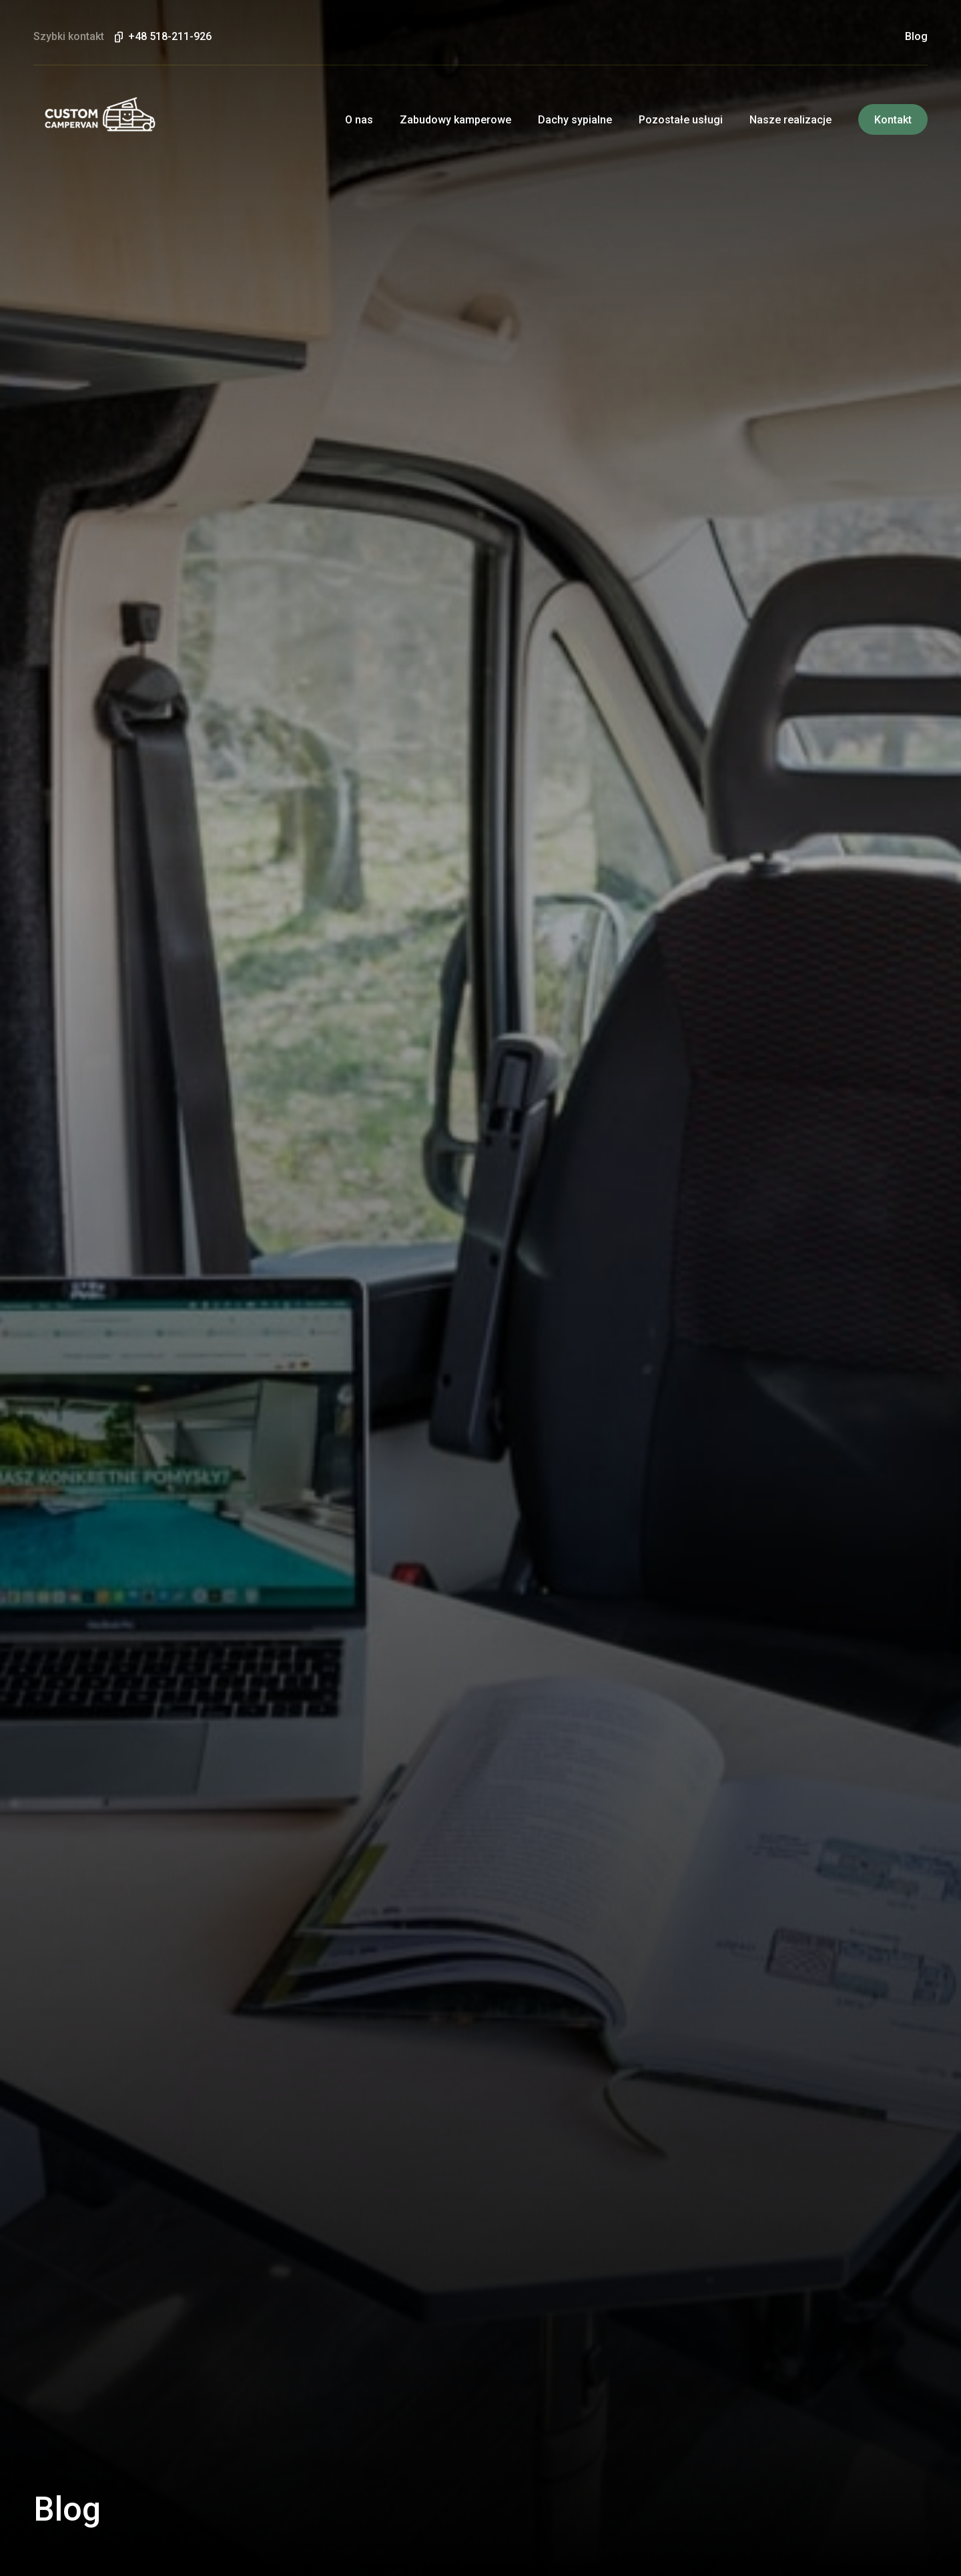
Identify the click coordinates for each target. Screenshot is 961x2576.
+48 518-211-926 (170, 37)
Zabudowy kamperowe (455, 119)
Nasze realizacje (790, 119)
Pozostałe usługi (681, 119)
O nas (359, 119)
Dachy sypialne (575, 119)
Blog (916, 37)
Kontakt (893, 119)
